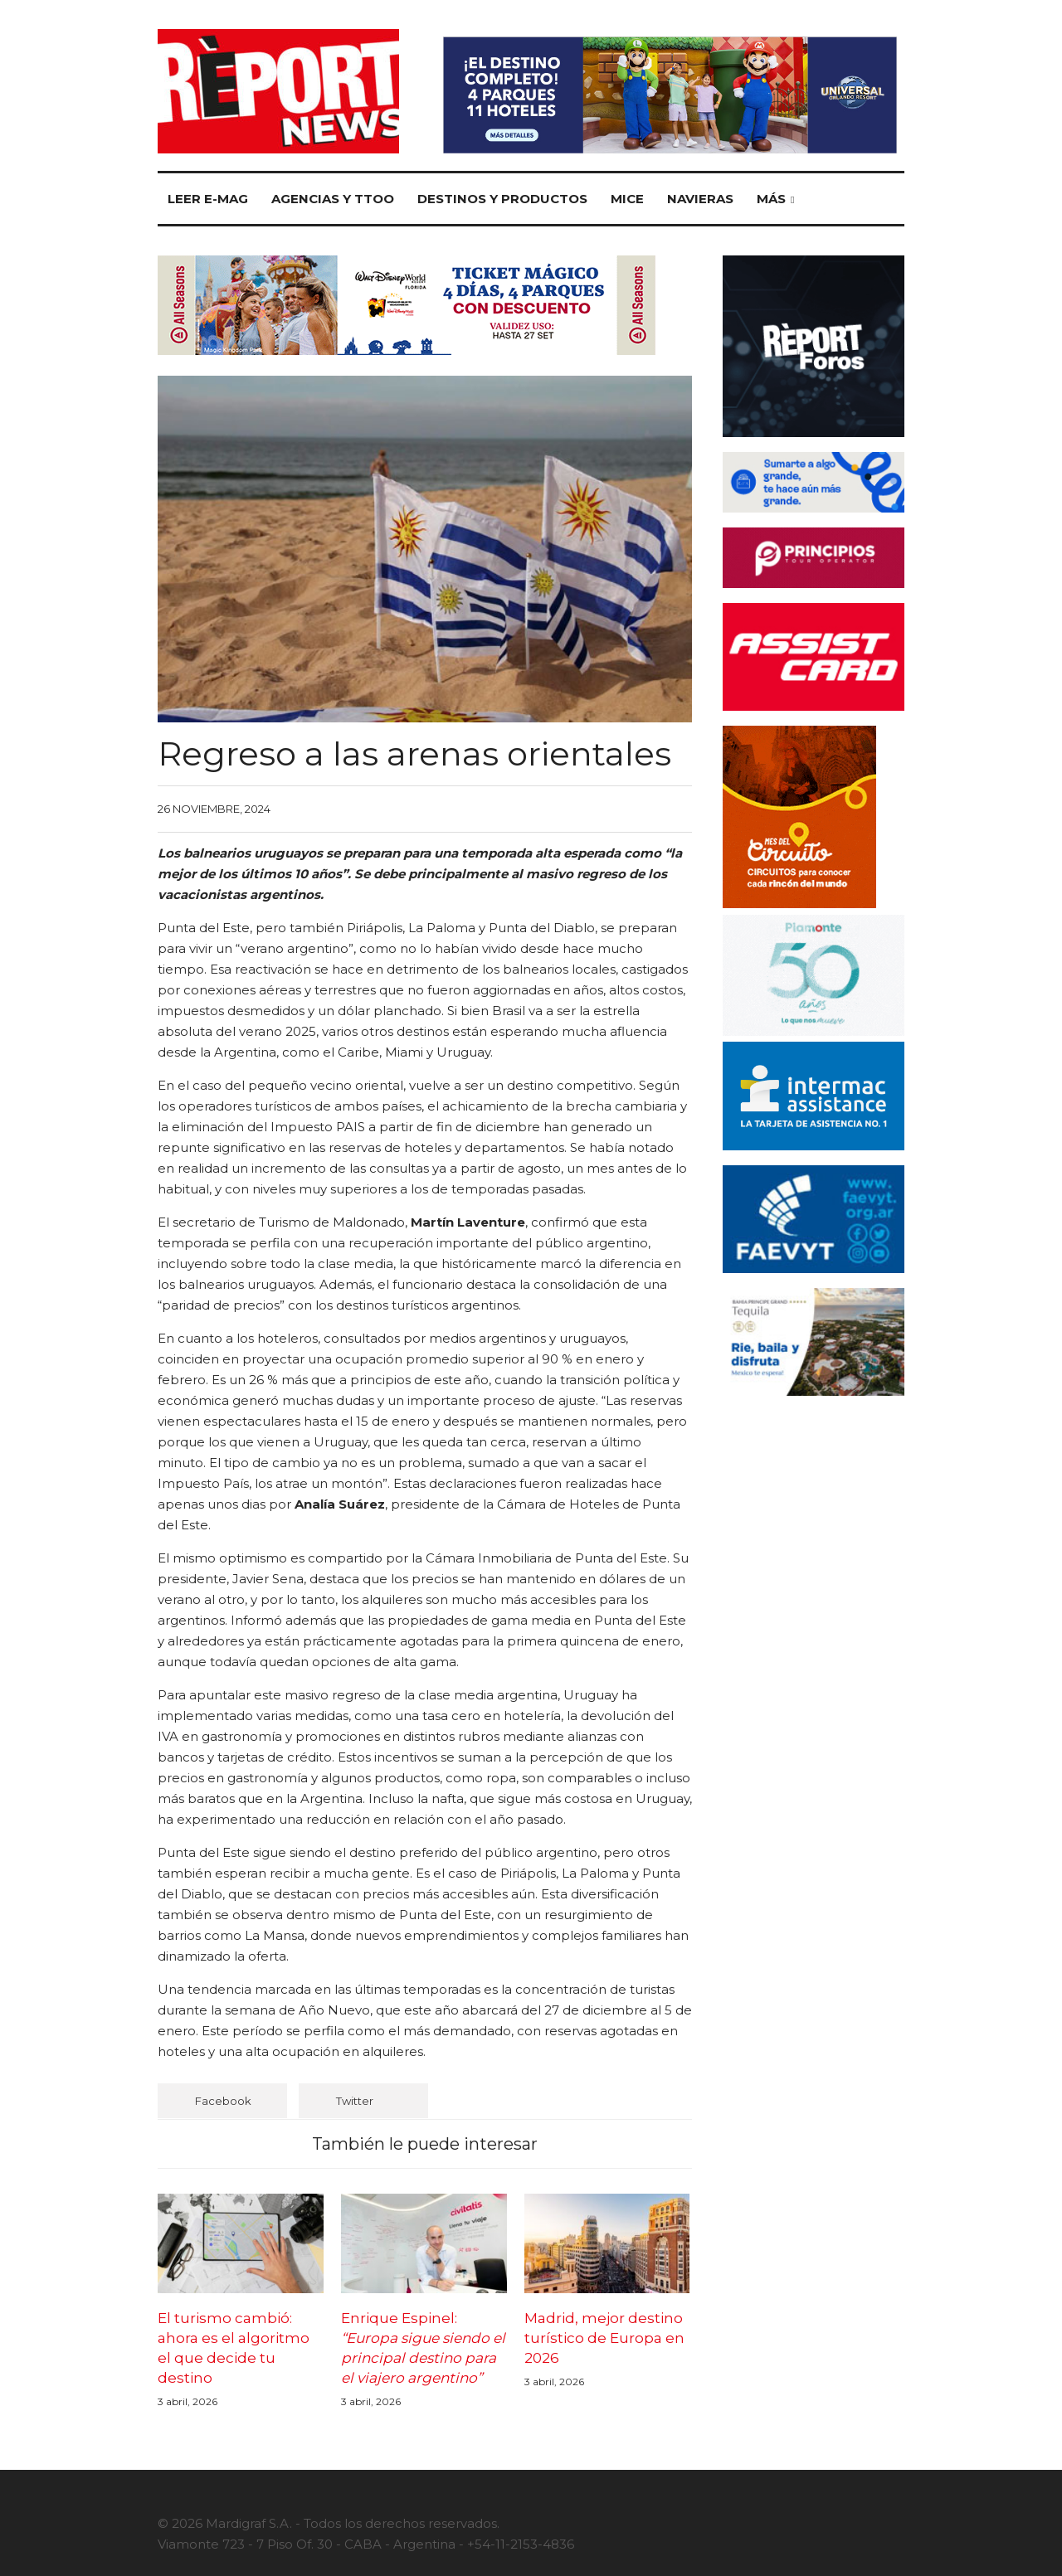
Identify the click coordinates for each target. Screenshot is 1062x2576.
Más (771, 199)
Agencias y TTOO (332, 199)
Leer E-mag (208, 199)
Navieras (700, 199)
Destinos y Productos (502, 199)
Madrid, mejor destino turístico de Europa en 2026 (604, 2338)
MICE (627, 199)
